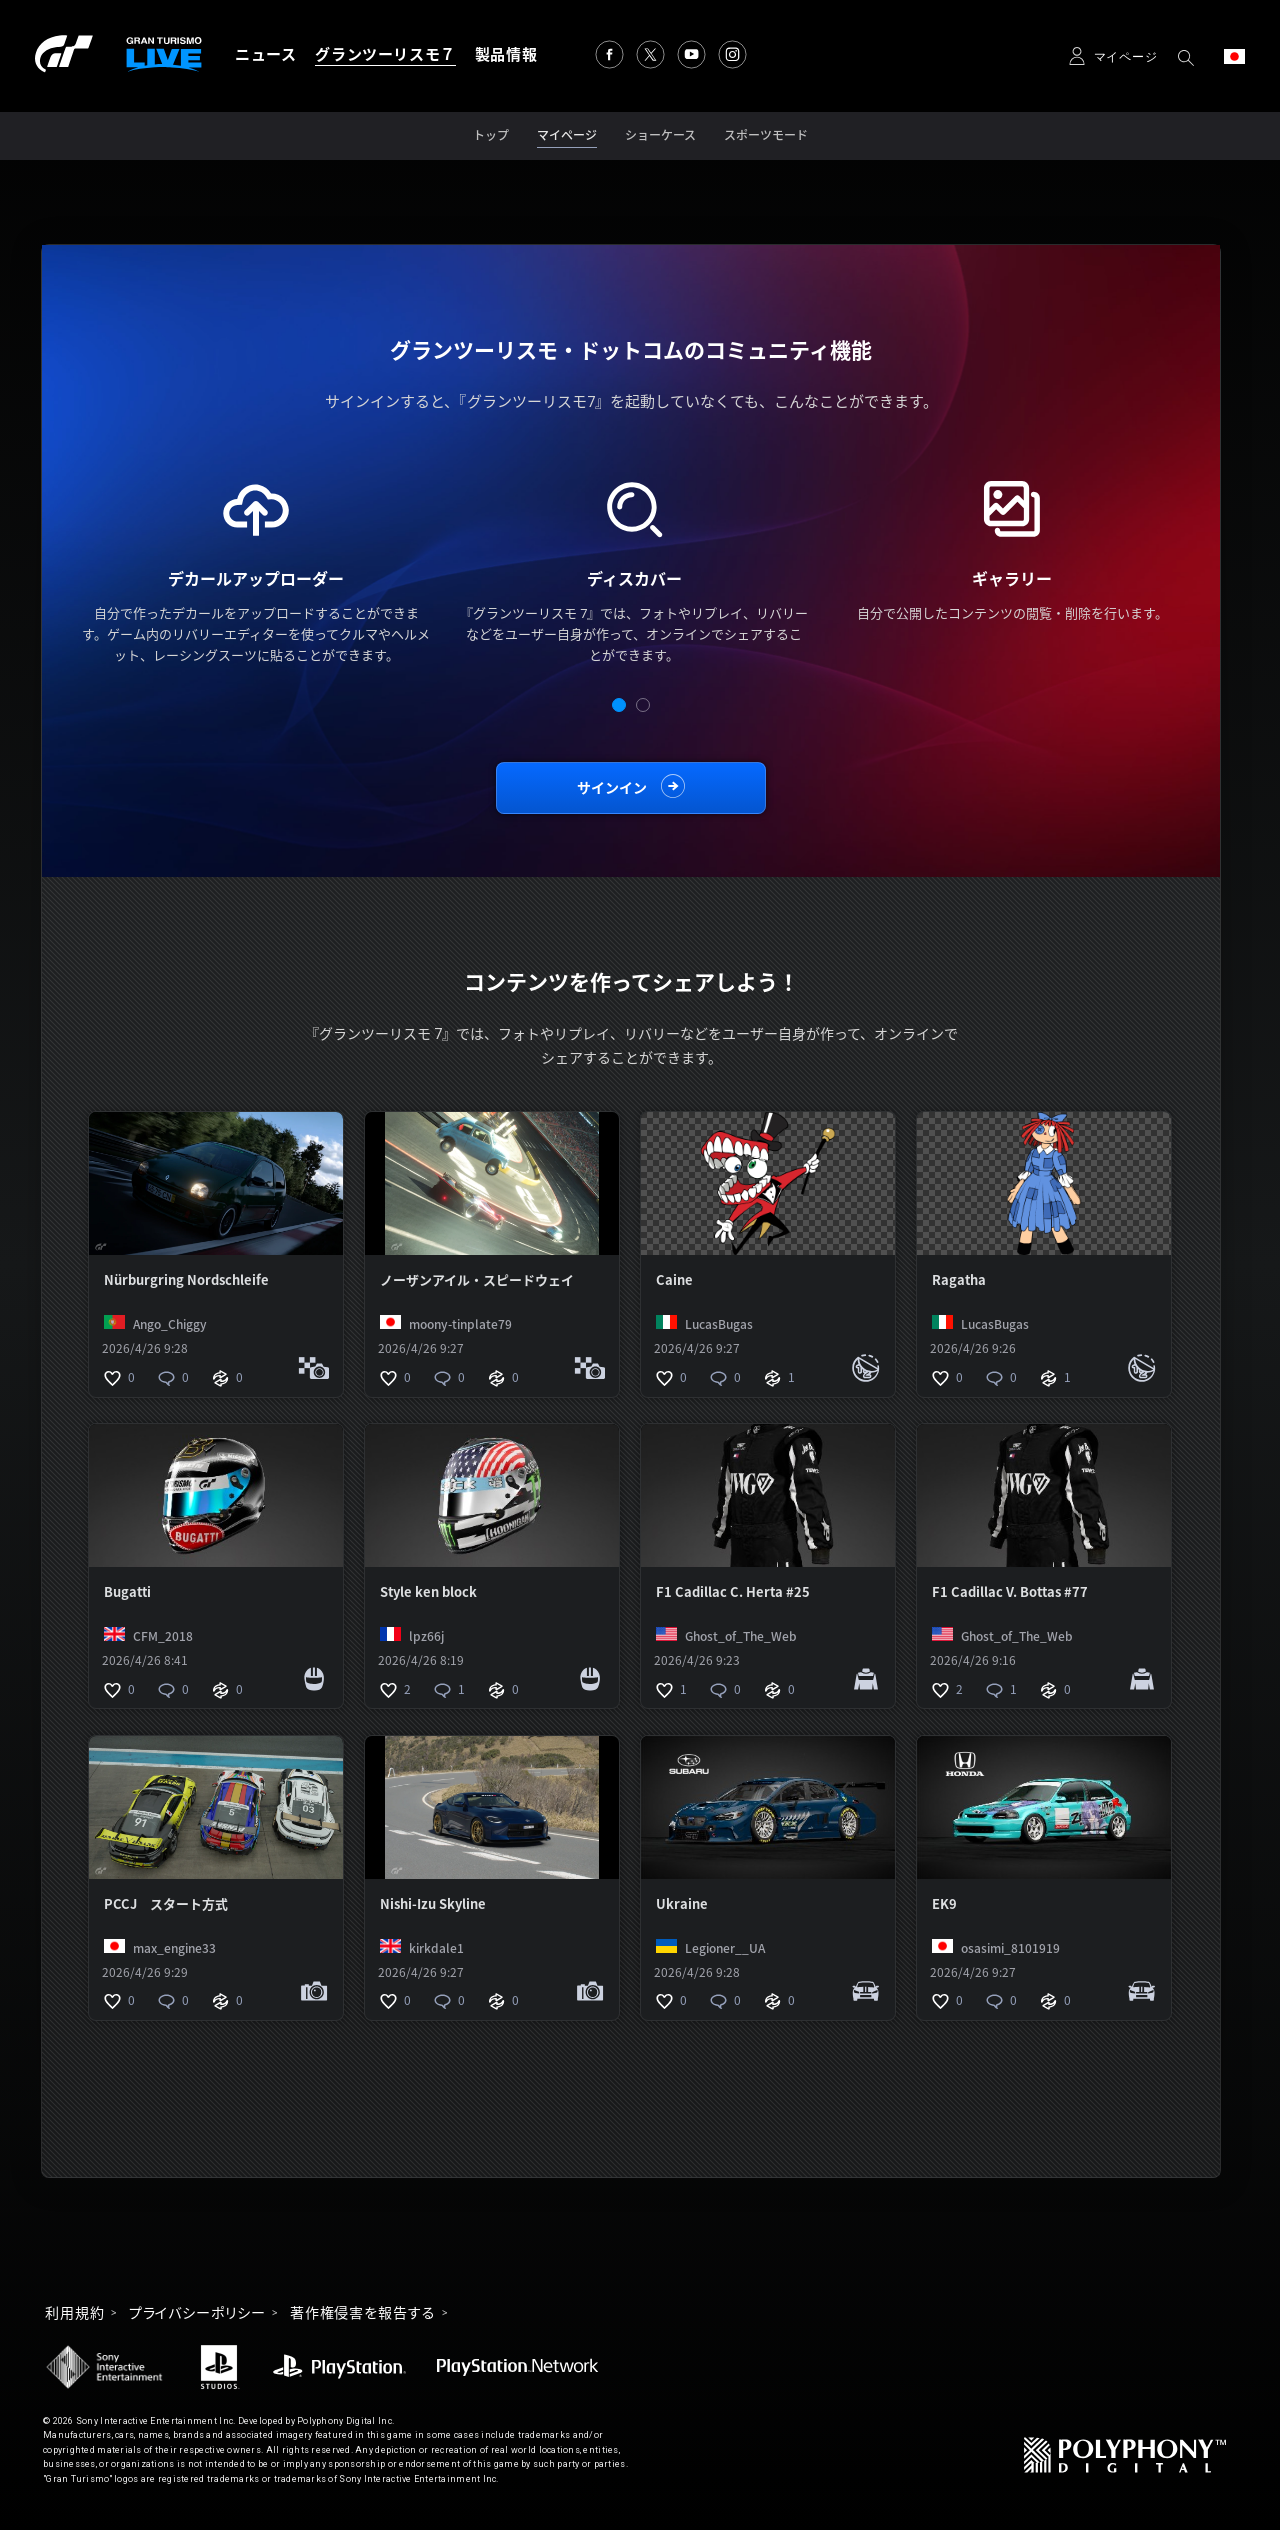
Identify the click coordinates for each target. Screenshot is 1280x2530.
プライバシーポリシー (197, 2313)
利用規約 (75, 2313)
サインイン (612, 788)
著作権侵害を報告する (363, 2313)
